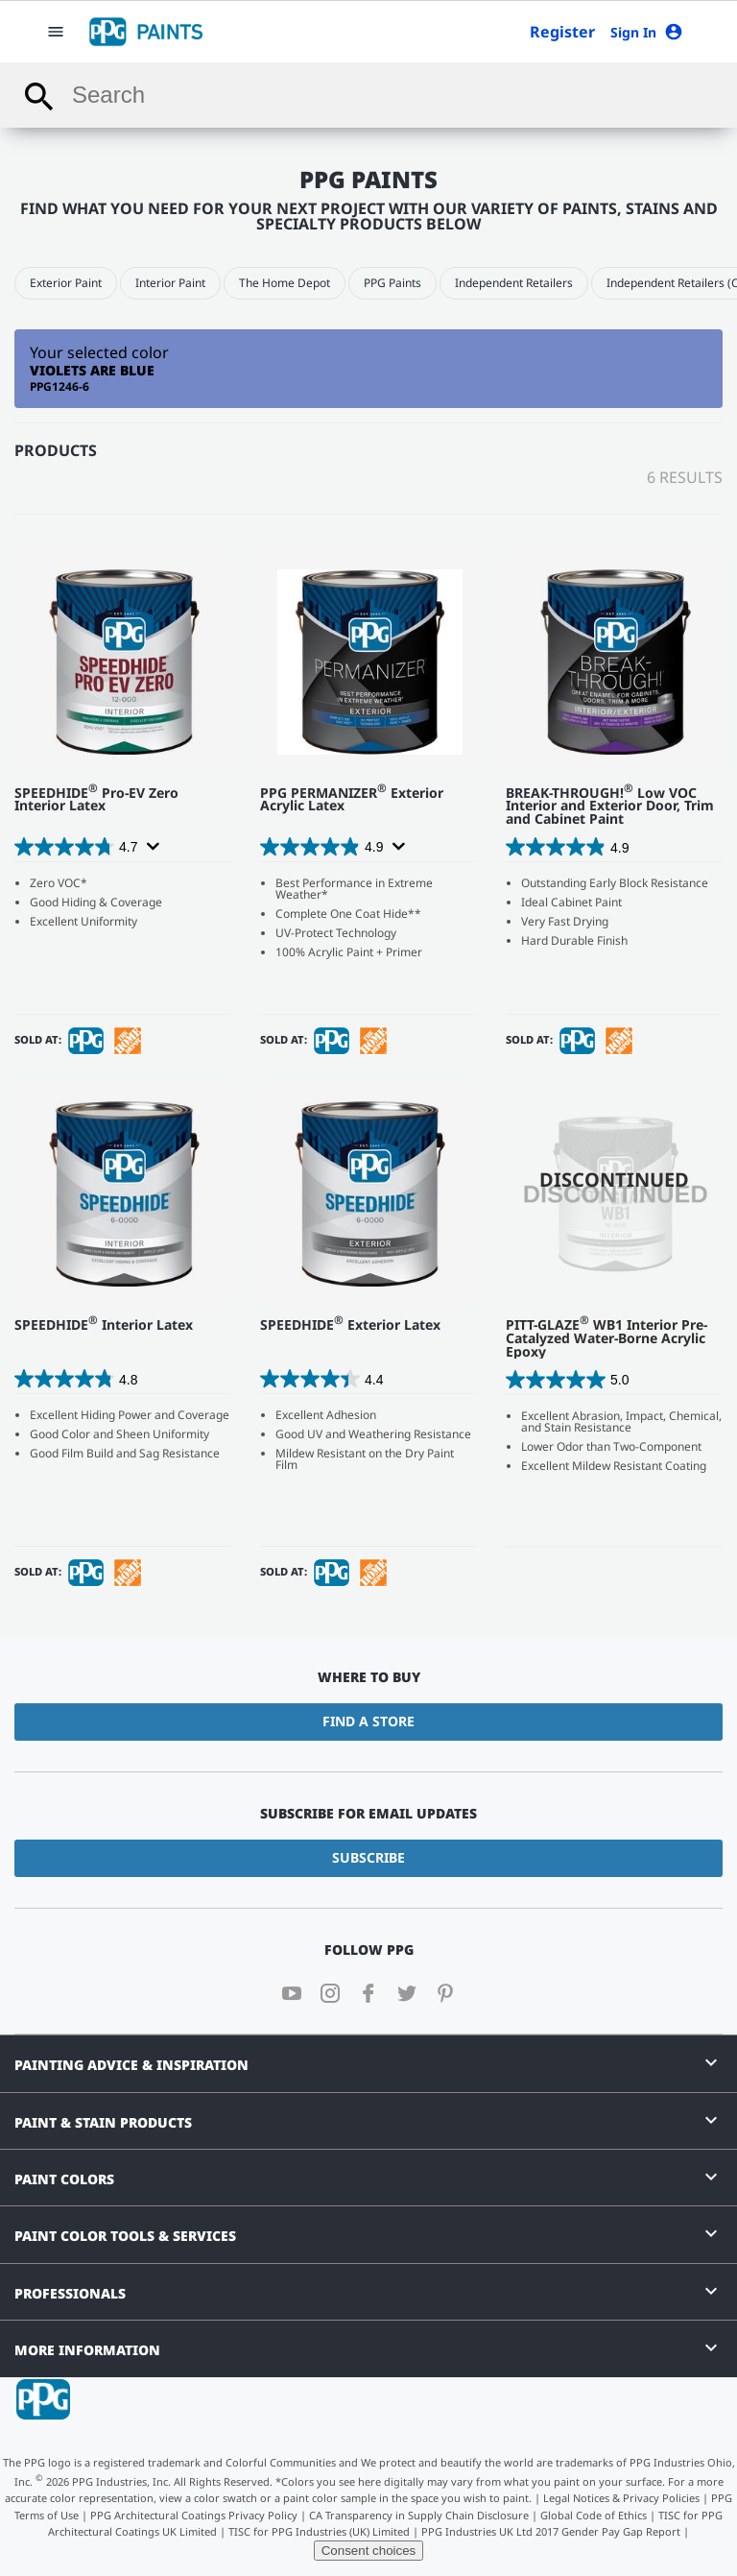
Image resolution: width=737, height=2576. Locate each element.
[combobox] (368, 95)
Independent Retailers (514, 283)
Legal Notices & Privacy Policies (621, 2498)
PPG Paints (392, 283)
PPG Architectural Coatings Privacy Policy (193, 2515)
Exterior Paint (66, 283)
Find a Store (368, 1721)
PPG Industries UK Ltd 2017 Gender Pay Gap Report (550, 2531)
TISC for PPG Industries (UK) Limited (319, 2531)
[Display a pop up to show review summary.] (151, 846)
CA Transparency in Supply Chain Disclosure (419, 2515)
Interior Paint (170, 283)
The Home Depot (284, 283)
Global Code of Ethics (593, 2515)
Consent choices (368, 2550)
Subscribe (368, 1857)
